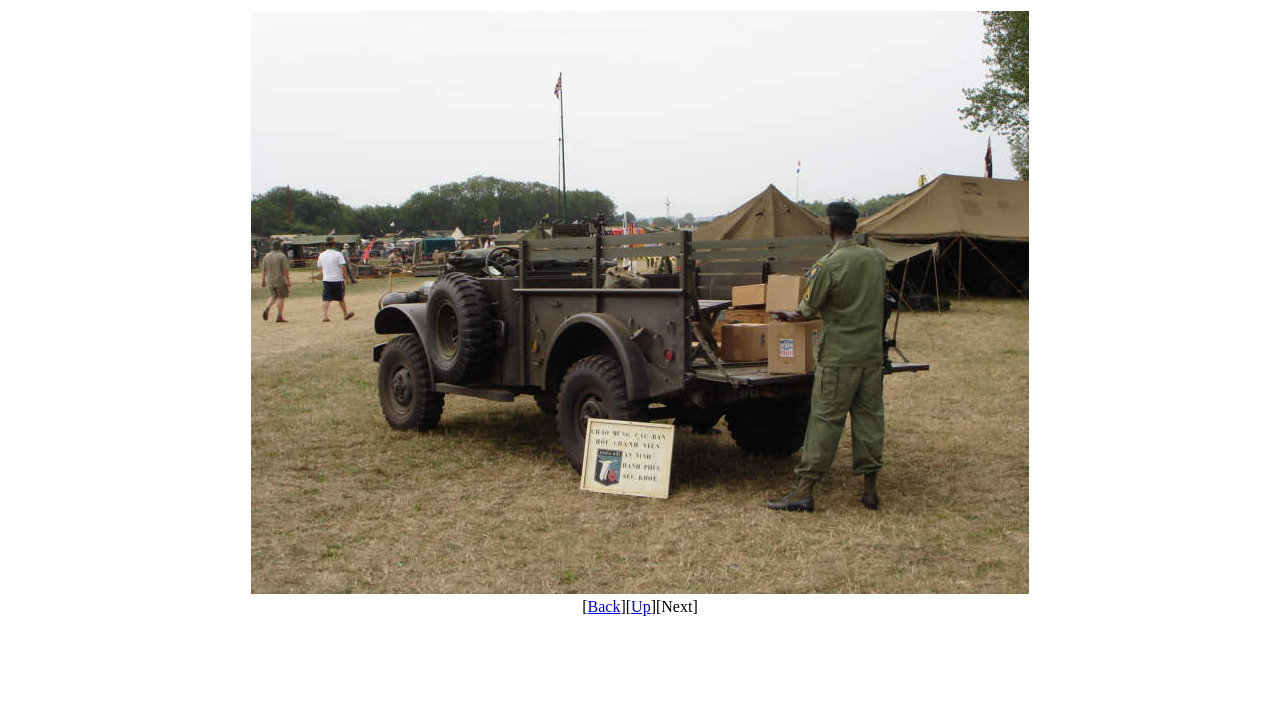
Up (641, 606)
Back (604, 606)
